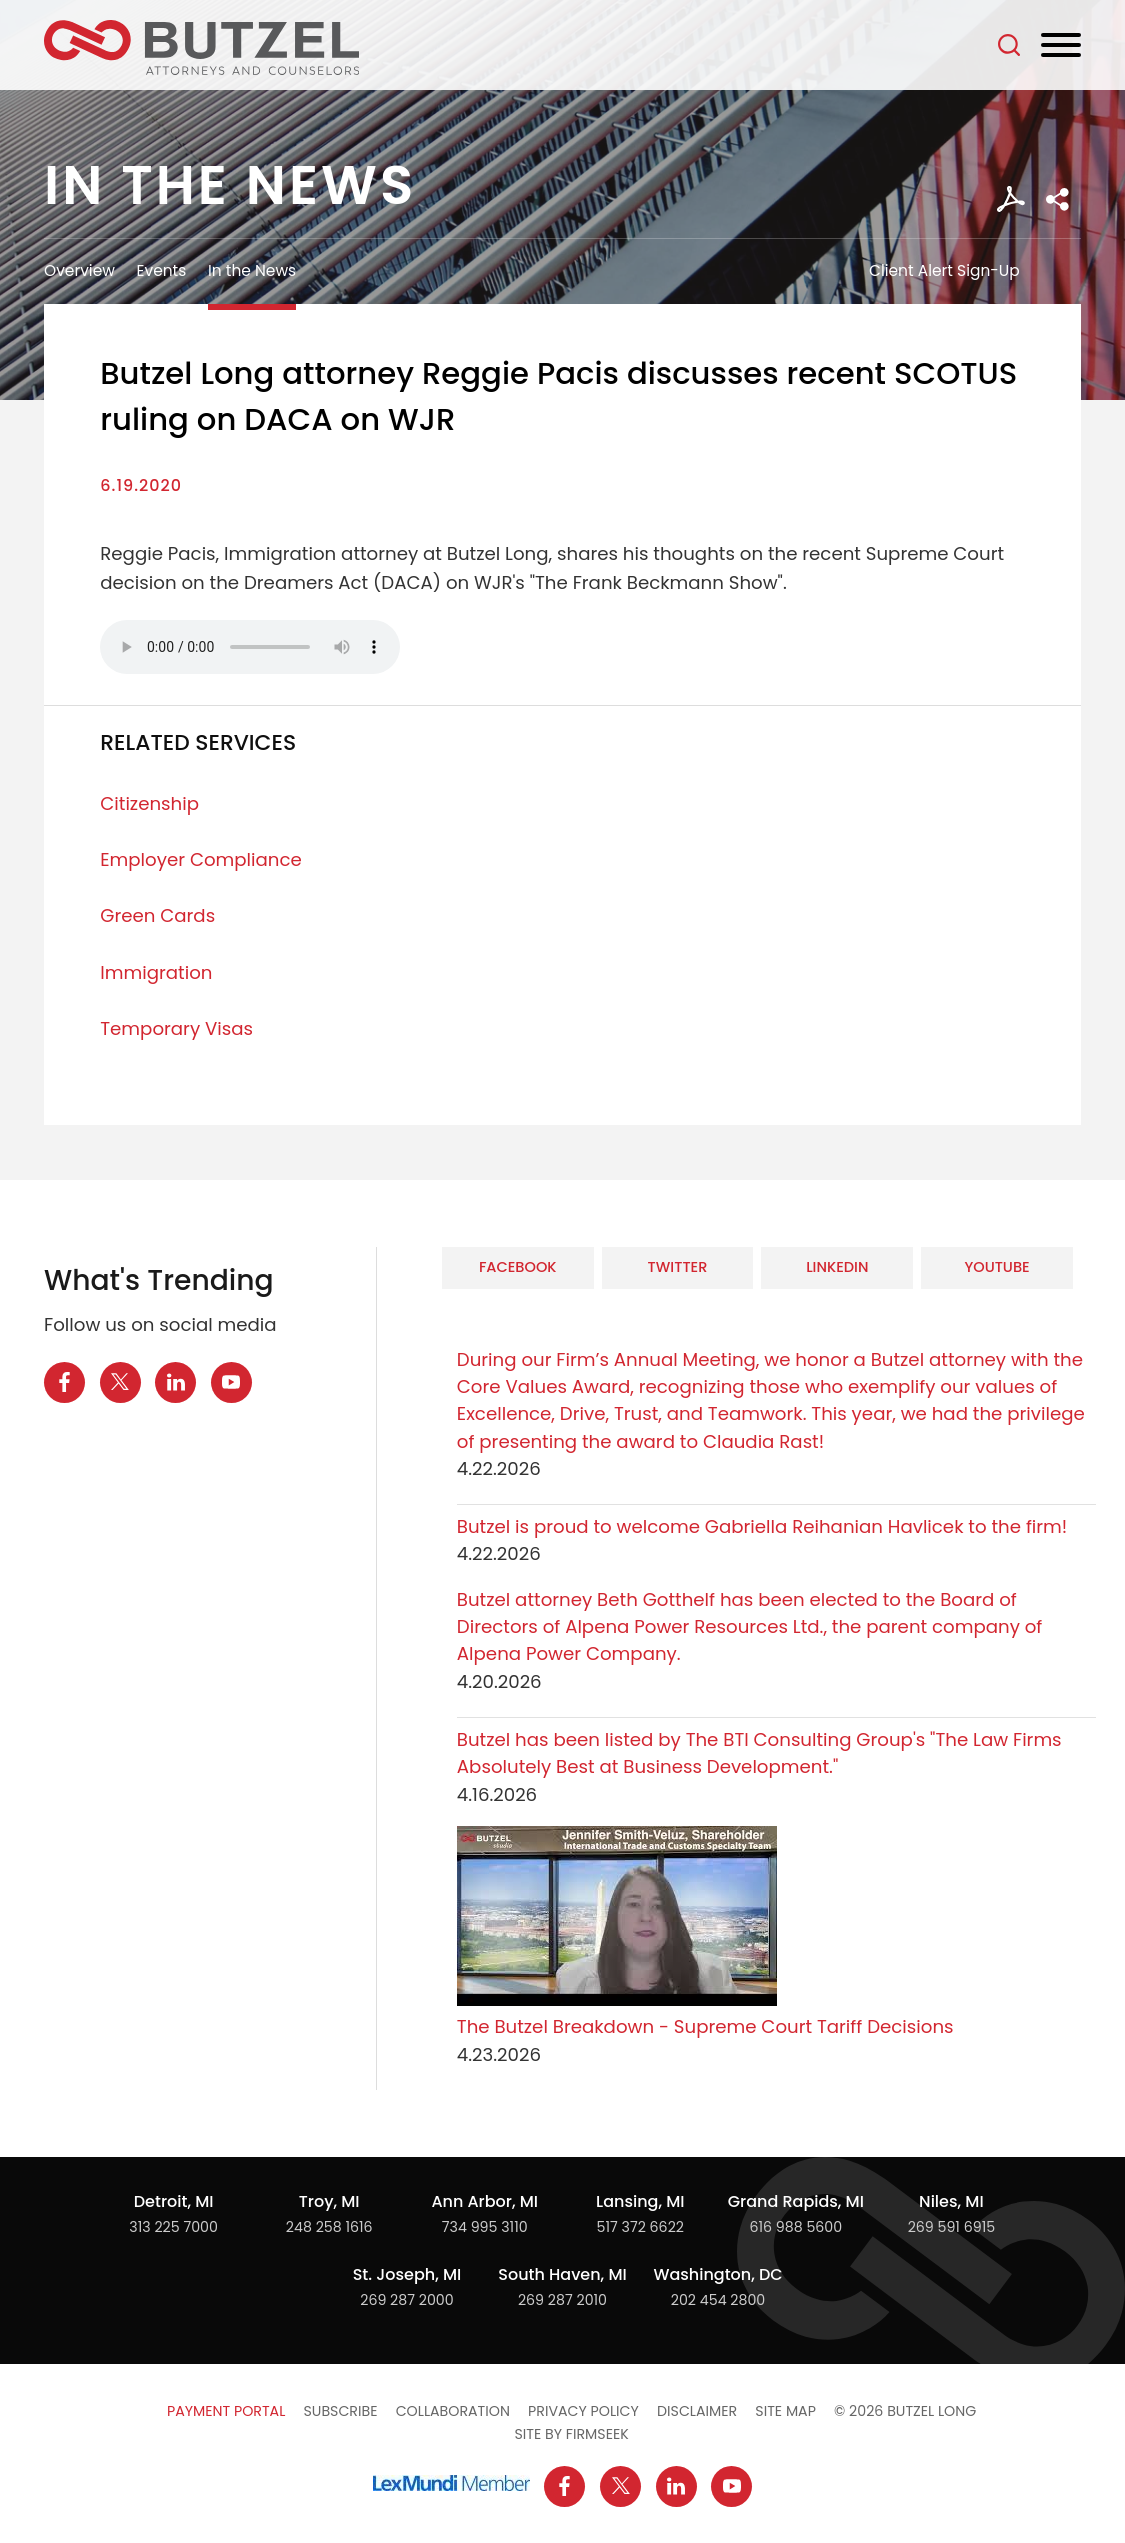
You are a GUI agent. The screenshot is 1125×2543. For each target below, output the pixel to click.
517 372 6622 (640, 2227)
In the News (252, 270)
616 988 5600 (795, 2227)
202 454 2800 (718, 2300)
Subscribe (340, 2411)
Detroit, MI (174, 2201)
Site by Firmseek (571, 2434)
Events (162, 270)
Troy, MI (329, 2201)
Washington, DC (717, 2274)
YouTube (996, 1267)
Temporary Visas (176, 1028)
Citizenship (149, 803)
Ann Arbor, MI (484, 2201)
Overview (79, 270)
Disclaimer (697, 2411)
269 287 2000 (406, 2300)
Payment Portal (226, 2411)
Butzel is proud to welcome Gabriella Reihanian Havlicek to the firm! (764, 1526)
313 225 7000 (173, 2227)
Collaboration (453, 2411)
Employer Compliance (201, 859)
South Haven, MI (562, 2274)
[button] (1057, 199)
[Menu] (1061, 46)
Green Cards (157, 915)
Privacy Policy (583, 2411)
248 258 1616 (329, 2227)
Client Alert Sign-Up (944, 270)
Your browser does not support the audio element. (250, 647)
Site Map (785, 2411)
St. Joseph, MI (407, 2274)
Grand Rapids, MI (796, 2201)
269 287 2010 (562, 2300)
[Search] (1009, 45)
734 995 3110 (485, 2227)
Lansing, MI (640, 2201)
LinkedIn (837, 1267)
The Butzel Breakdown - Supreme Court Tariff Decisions (705, 2026)
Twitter (678, 1267)
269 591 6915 (951, 2227)
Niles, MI (951, 2201)
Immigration (156, 972)
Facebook (518, 1267)
